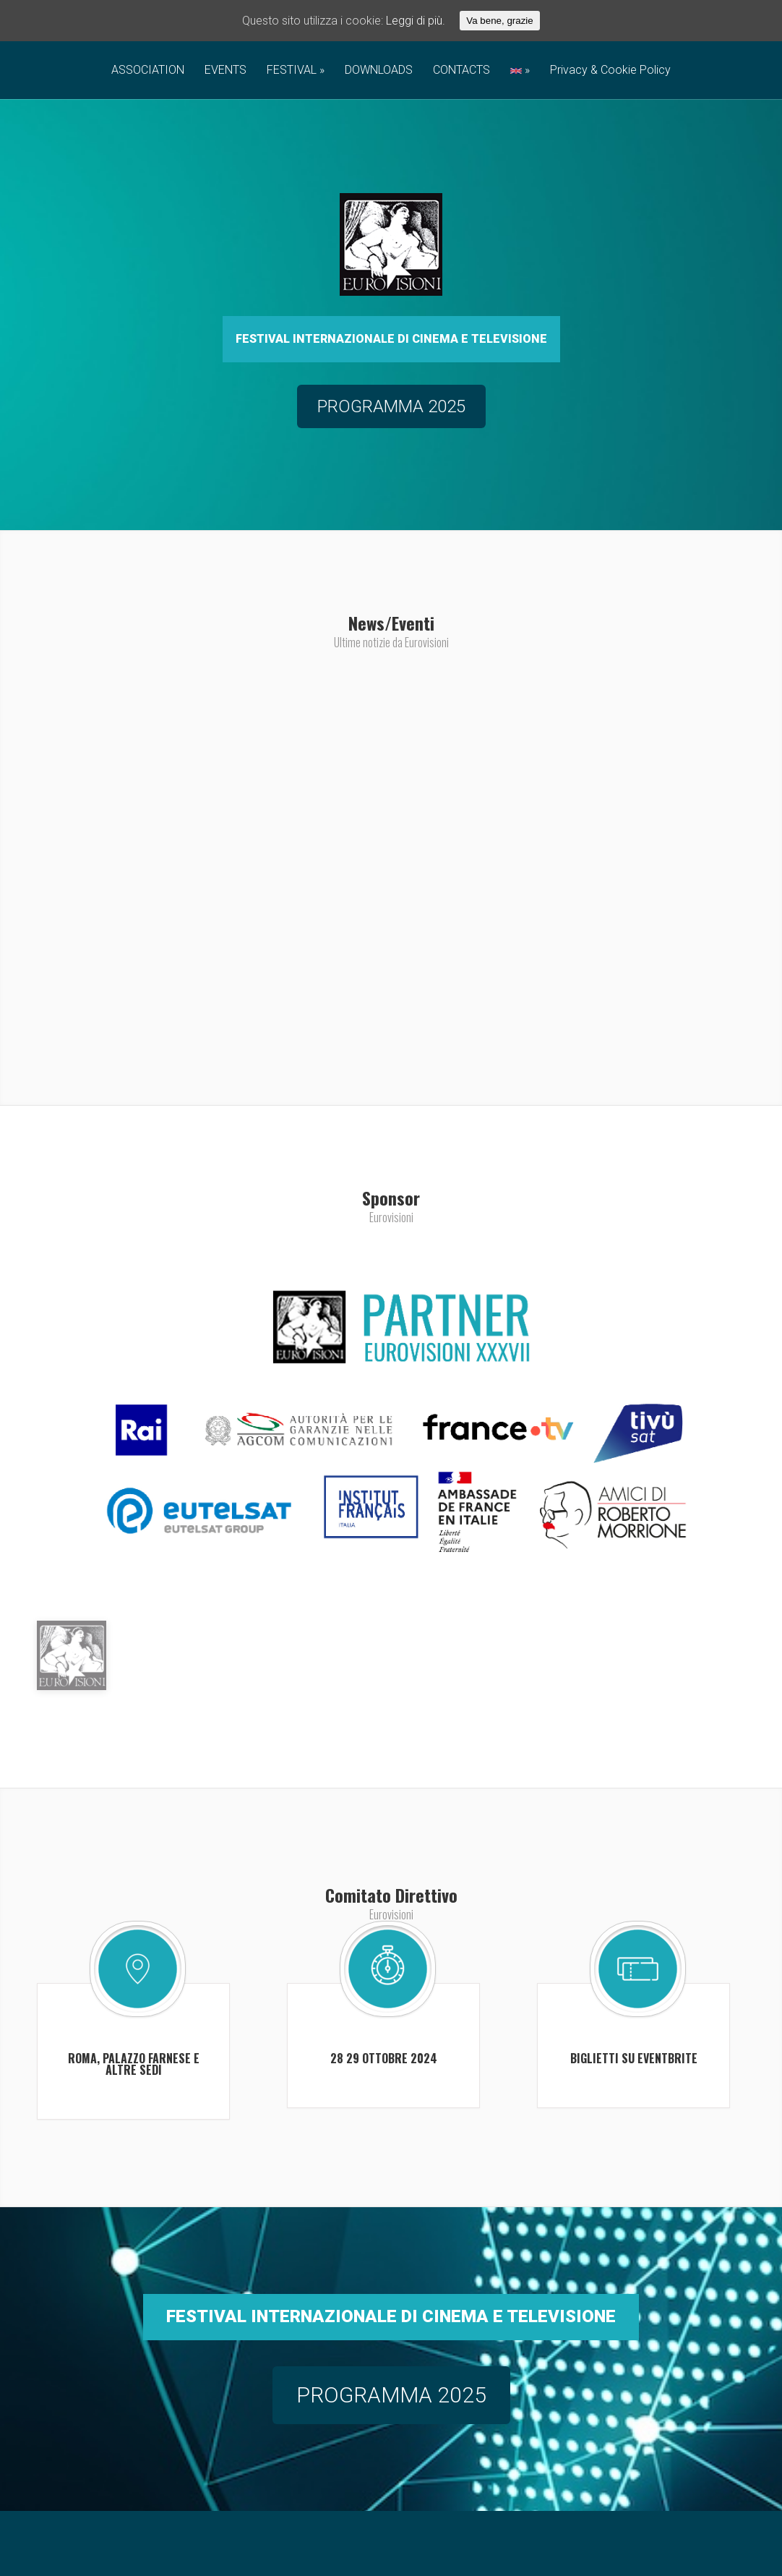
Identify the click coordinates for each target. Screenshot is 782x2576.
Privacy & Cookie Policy (610, 70)
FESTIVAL (292, 70)
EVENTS (225, 70)
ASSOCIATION (147, 70)
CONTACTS (461, 70)
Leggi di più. (415, 20)
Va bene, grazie (499, 20)
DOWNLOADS (379, 70)
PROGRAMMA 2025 (391, 2471)
